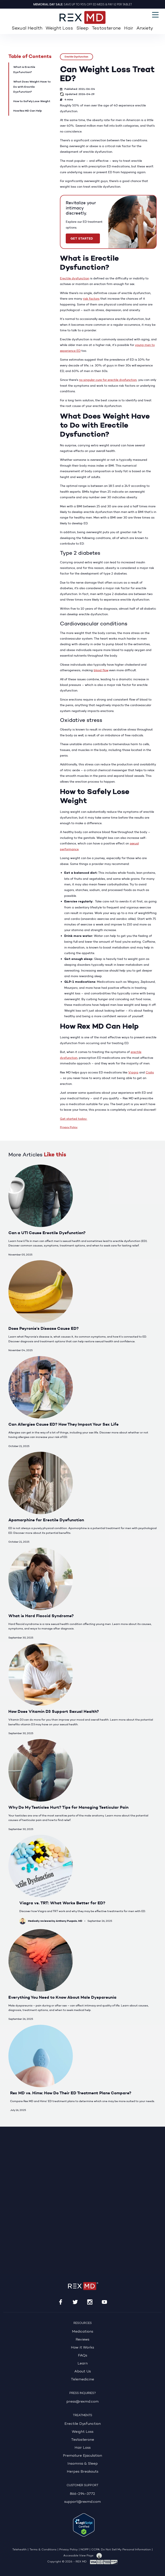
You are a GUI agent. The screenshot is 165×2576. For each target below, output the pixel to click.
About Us (82, 2371)
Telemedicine (82, 2379)
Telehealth (19, 2550)
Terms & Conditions (43, 2550)
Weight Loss (59, 28)
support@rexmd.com (82, 2501)
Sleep (82, 28)
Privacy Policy (69, 1127)
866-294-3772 (82, 2493)
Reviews (82, 2339)
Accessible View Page (78, 2556)
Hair (128, 28)
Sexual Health (27, 28)
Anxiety (144, 28)
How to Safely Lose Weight (31, 101)
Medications (82, 2331)
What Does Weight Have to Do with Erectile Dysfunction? (32, 87)
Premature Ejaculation (82, 2455)
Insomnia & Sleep (82, 2463)
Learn (83, 2363)
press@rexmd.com (82, 2401)
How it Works (82, 2347)
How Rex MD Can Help (27, 111)
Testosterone (106, 28)
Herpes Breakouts (82, 2471)
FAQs (82, 2355)
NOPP (85, 2550)
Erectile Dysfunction (76, 56)
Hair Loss (83, 2447)
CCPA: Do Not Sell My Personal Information (121, 2550)
